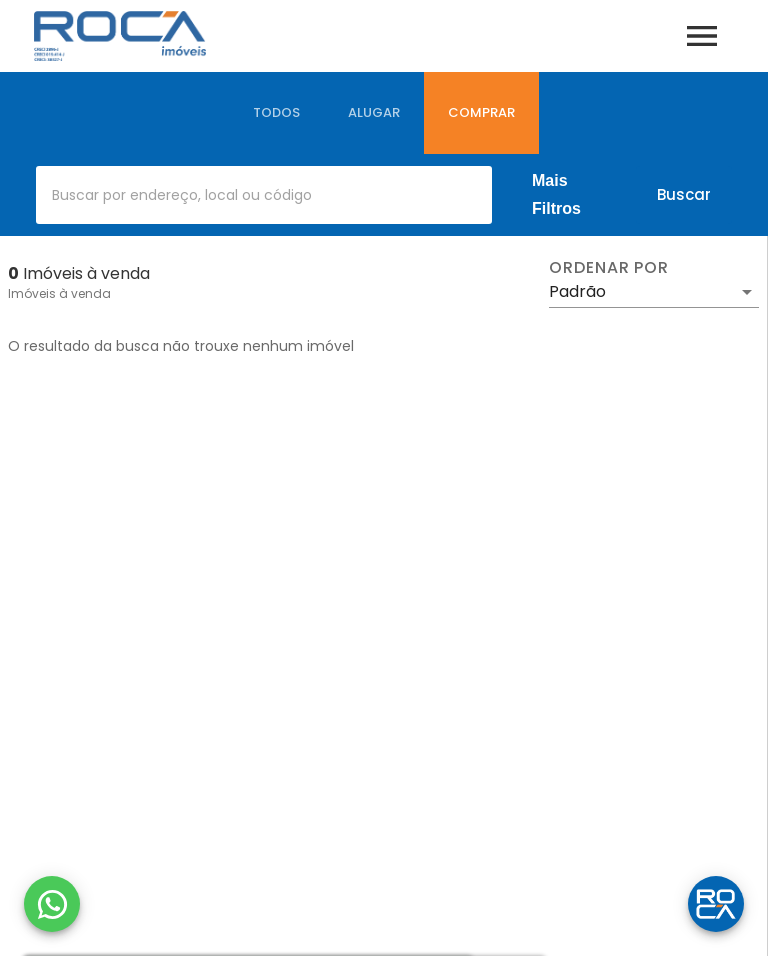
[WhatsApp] (52, 904)
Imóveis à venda (59, 293)
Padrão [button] (577, 291)
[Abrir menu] (702, 36)
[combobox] (264, 195)
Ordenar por (609, 268)
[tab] (276, 113)
